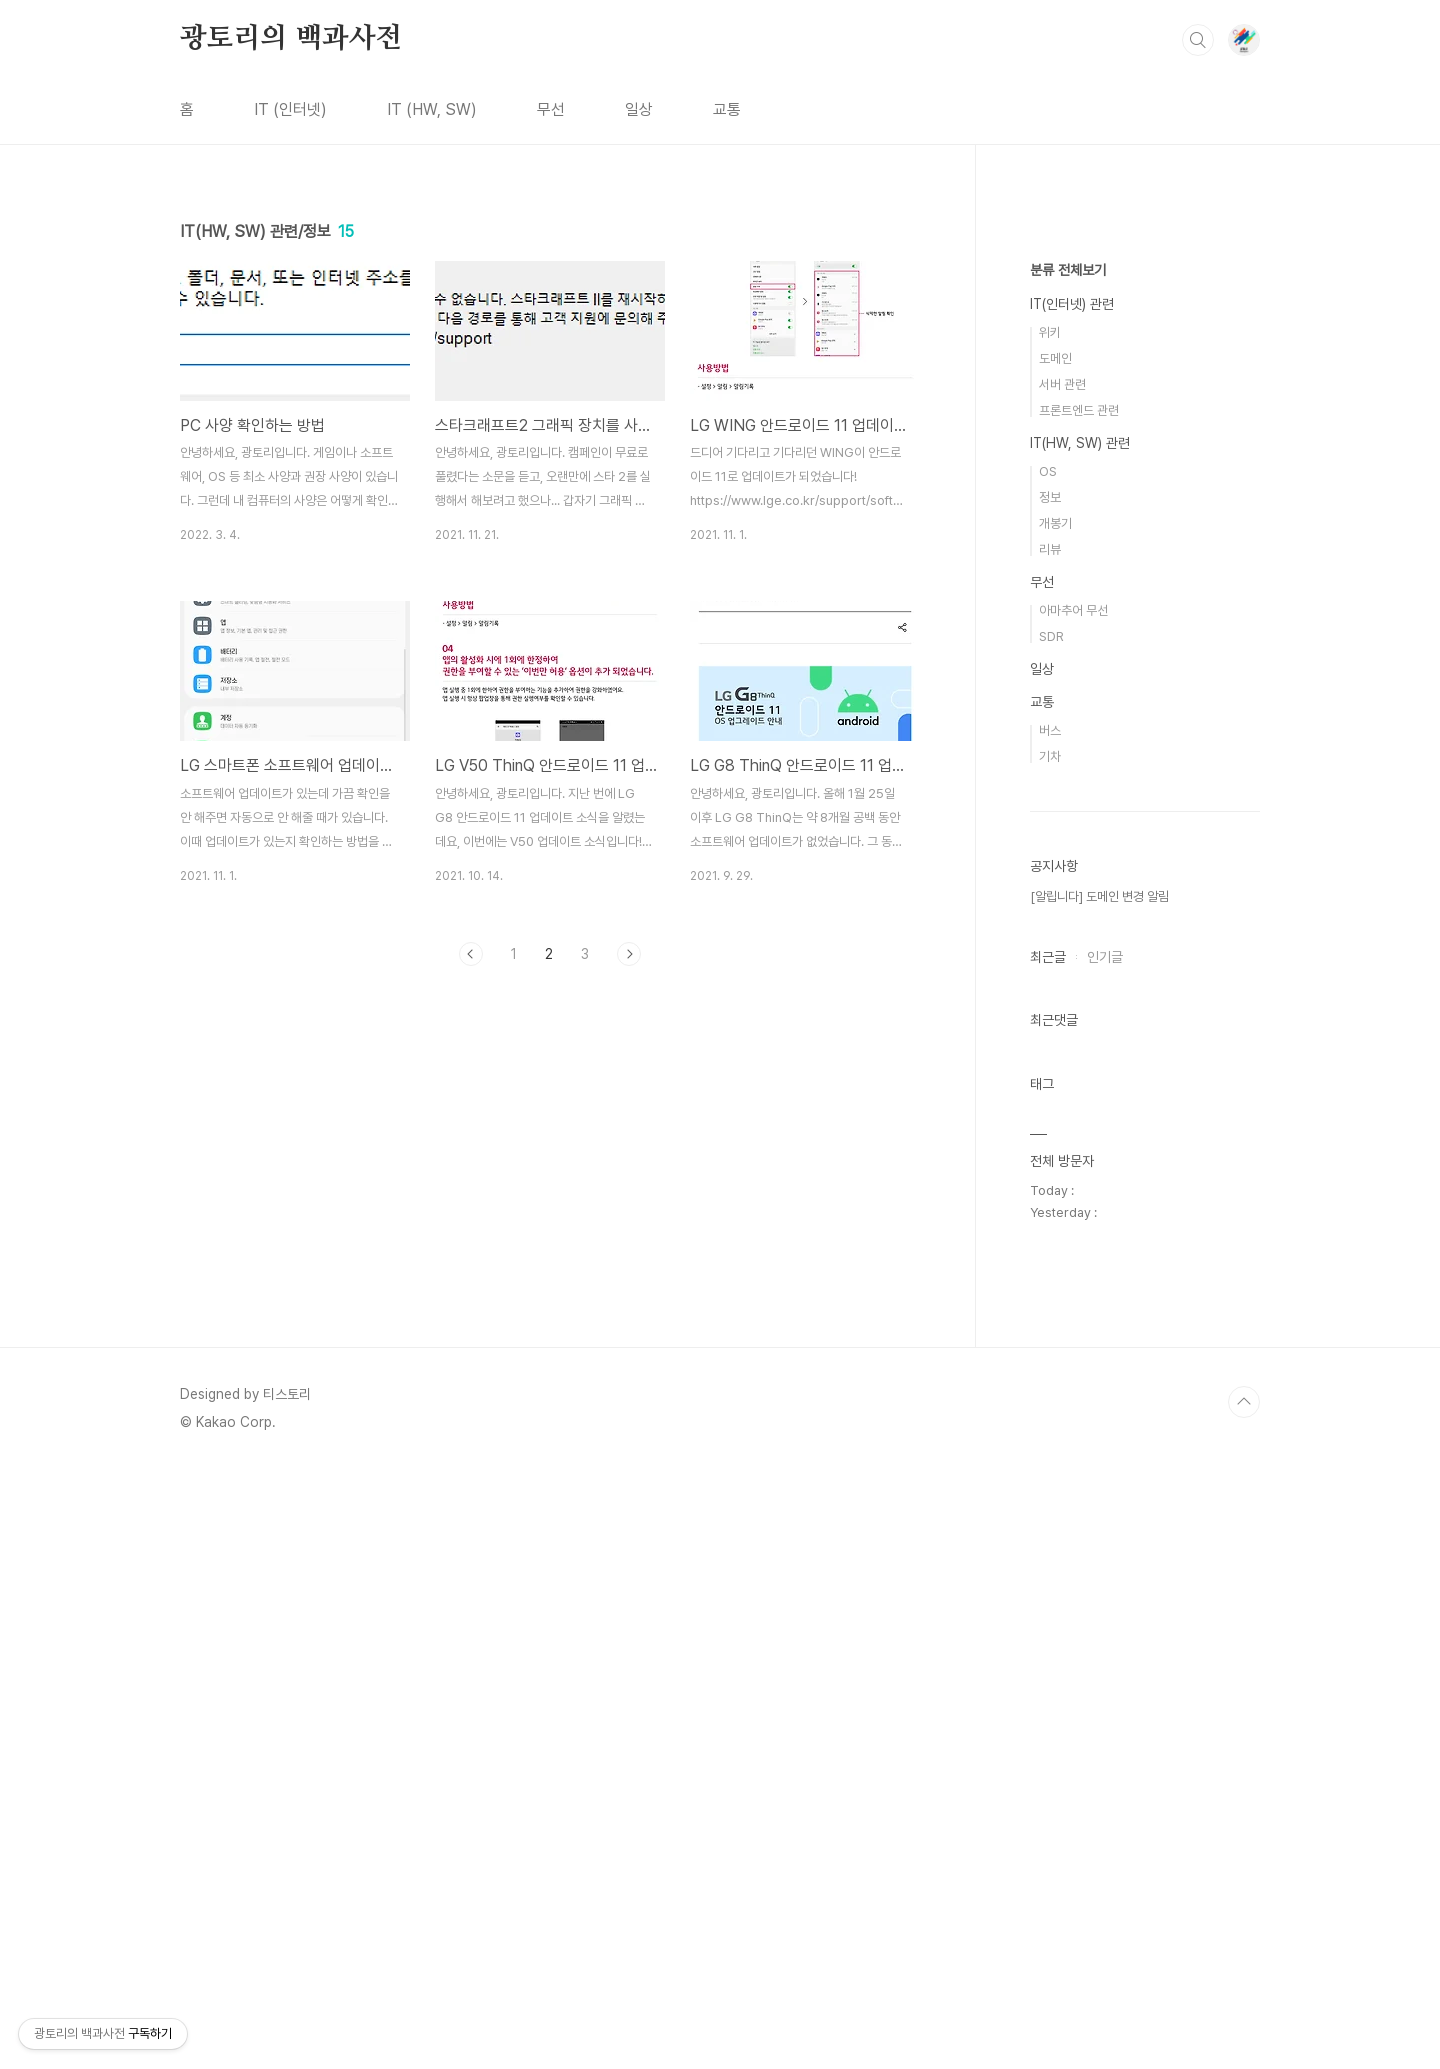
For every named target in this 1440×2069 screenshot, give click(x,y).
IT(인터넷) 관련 (1072, 904)
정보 (1050, 1097)
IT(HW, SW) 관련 (1080, 1043)
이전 (471, 954)
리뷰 (1050, 1149)
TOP (1244, 2002)
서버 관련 (1062, 984)
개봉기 (1055, 1123)
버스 (1050, 1330)
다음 (629, 954)
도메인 (1055, 958)
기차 (1050, 1356)
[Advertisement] (550, 1166)
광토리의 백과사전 (291, 39)
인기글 (1105, 1557)
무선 (551, 109)
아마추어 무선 (1073, 1210)
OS (1048, 1071)
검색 (1198, 40)
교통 (727, 109)
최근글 (1048, 1557)
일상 (639, 109)
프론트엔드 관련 (1079, 1010)
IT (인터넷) (290, 109)
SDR (1051, 1236)
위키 (1050, 932)
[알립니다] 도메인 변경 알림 (1099, 1496)
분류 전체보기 (1068, 870)
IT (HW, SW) (432, 109)
